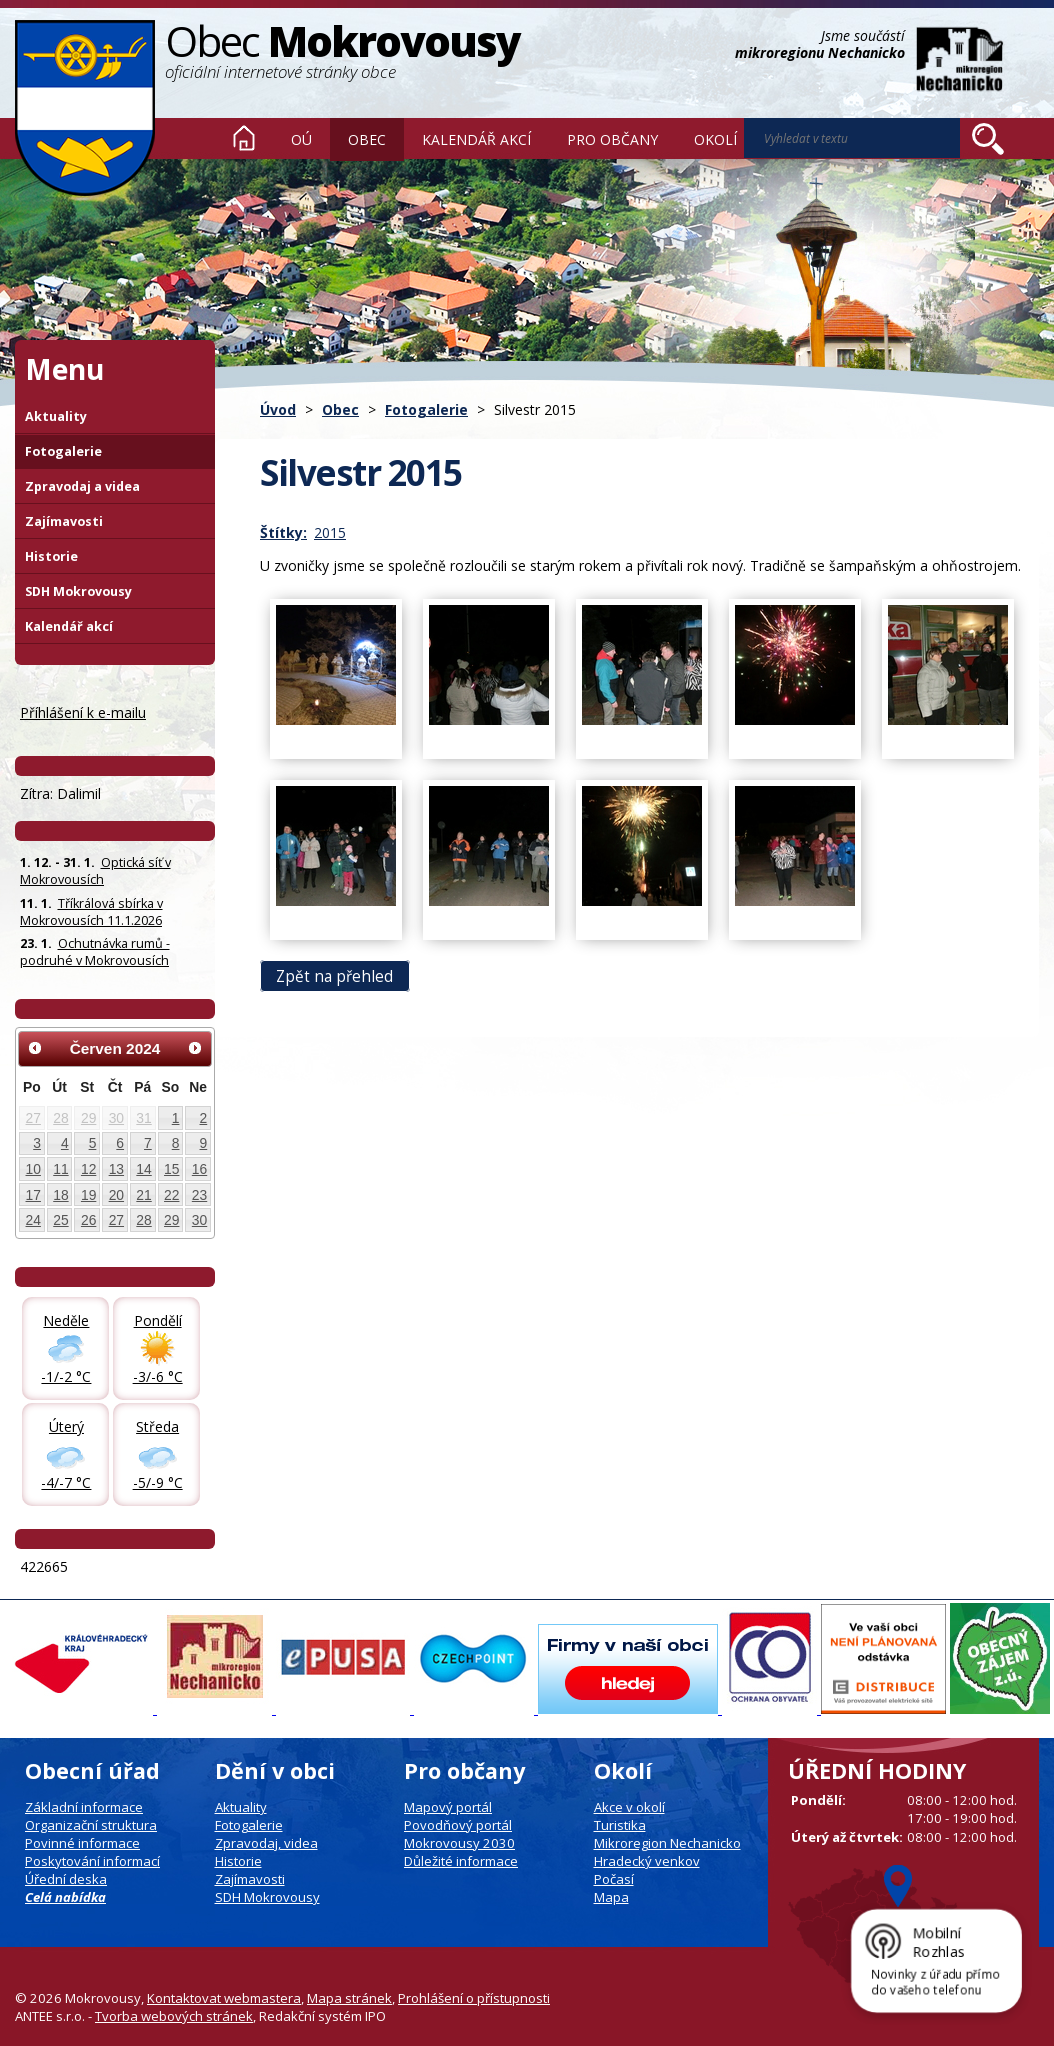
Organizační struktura (91, 1825)
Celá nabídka (65, 1897)
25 (60, 1220)
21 (143, 1195)
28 (60, 1118)
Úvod (244, 138)
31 (143, 1118)
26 (88, 1220)
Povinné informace (82, 1843)
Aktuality (56, 416)
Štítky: (283, 532)
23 (199, 1195)
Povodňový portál (458, 1825)
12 (88, 1169)
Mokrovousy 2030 (459, 1843)
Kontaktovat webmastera (224, 1998)
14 (143, 1169)
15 (171, 1169)
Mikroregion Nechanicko (667, 1843)
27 (33, 1118)
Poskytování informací (92, 1861)
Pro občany (612, 139)
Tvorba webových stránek (174, 2016)
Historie (51, 556)
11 (60, 1169)
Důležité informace (461, 1861)
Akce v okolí (629, 1807)
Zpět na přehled (334, 976)
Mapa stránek (349, 1998)
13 (116, 1169)
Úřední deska (66, 1879)
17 (33, 1195)
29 (88, 1118)
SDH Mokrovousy (78, 591)
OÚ (301, 139)
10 (33, 1169)
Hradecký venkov (647, 1861)
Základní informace (84, 1807)
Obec (367, 139)
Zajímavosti (64, 521)
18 (60, 1195)
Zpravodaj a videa (82, 486)
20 (116, 1195)
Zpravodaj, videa (266, 1843)
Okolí (715, 139)
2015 (330, 532)
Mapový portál (448, 1807)
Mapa (611, 1897)
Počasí (614, 1879)
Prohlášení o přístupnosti (474, 1998)
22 (171, 1195)
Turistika (620, 1825)
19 (88, 1195)
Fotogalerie (426, 409)
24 (33, 1220)
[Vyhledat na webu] (988, 139)
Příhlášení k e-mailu (83, 712)
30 (116, 1118)
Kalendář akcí (476, 139)
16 (199, 1169)
